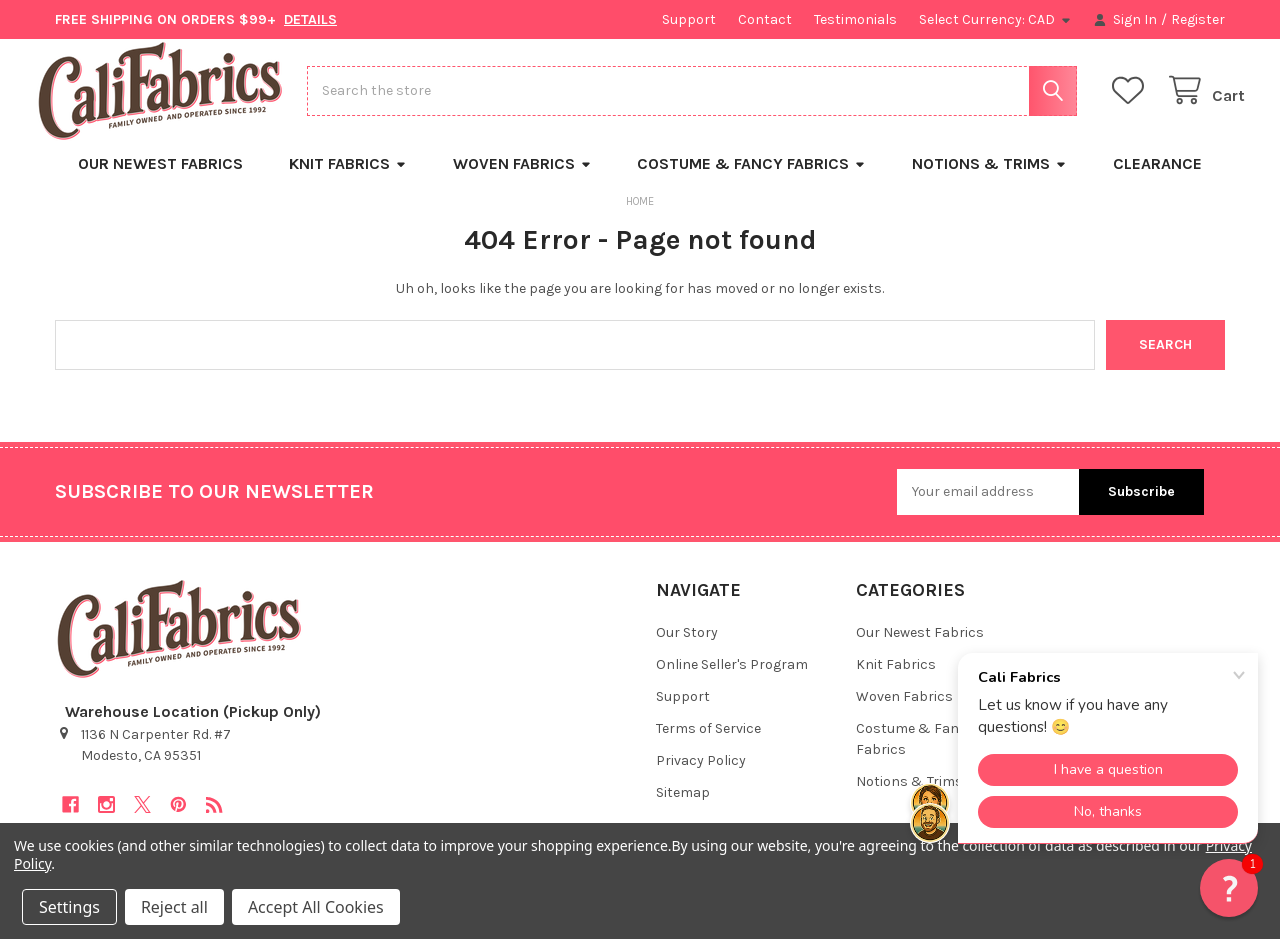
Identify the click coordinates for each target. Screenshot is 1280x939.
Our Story (687, 648)
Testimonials (855, 19)
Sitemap (683, 808)
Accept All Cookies (316, 907)
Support (689, 19)
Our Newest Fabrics (160, 179)
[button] (1229, 888)
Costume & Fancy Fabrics (751, 179)
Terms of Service (708, 744)
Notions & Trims (989, 179)
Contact (765, 19)
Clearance (1157, 179)
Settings (69, 907)
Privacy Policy (701, 776)
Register (1198, 19)
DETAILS (310, 19)
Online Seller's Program (732, 680)
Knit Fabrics (348, 179)
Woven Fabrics (522, 179)
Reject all (174, 907)
